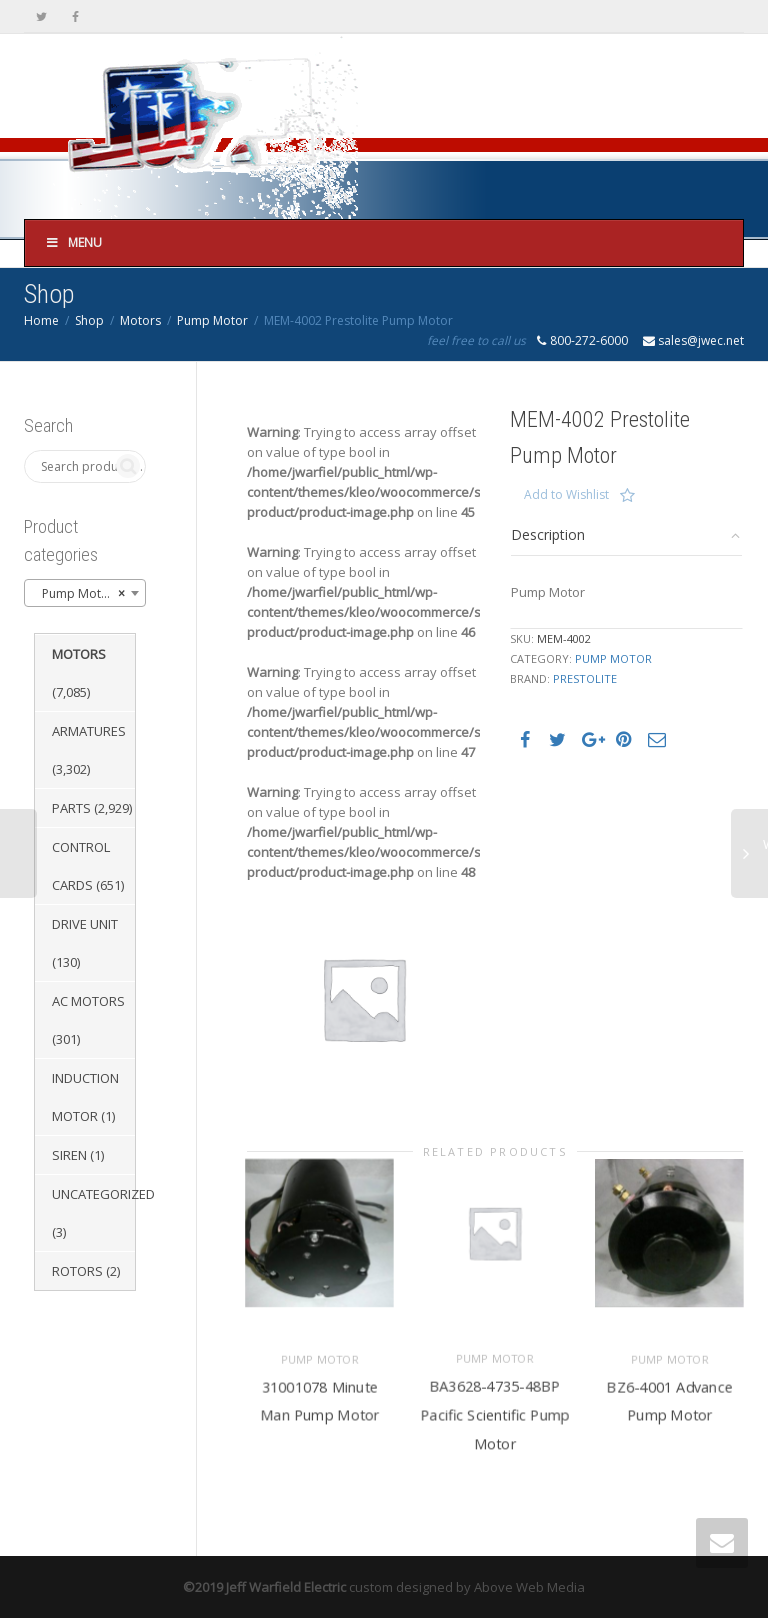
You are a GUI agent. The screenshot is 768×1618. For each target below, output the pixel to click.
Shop (89, 320)
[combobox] (85, 593)
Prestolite (585, 678)
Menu (73, 242)
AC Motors (88, 1001)
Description (548, 534)
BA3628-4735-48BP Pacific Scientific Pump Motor (495, 1406)
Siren (69, 1155)
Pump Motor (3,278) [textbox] (89, 594)
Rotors (77, 1271)
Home (41, 320)
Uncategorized (103, 1194)
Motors (140, 320)
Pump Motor (212, 320)
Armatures (89, 731)
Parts (71, 808)
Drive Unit (85, 924)
